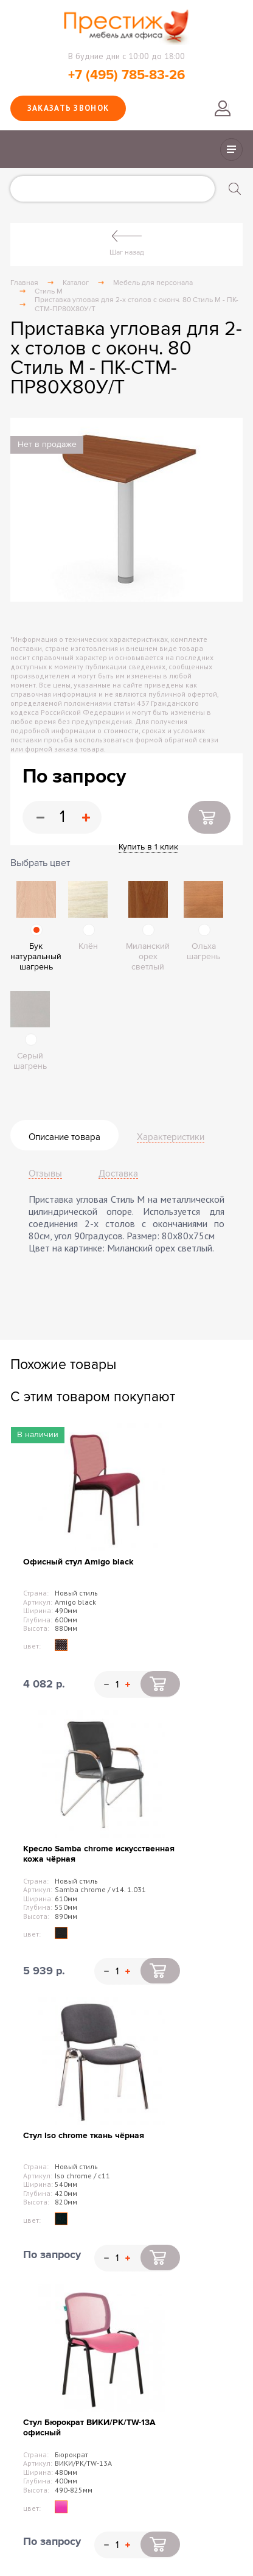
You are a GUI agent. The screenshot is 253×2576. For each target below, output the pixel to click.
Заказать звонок (68, 108)
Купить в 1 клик (148, 847)
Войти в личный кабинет (222, 108)
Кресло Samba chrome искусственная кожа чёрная (99, 1853)
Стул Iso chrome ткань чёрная (83, 2135)
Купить (209, 817)
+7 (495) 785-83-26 (126, 75)
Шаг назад (126, 252)
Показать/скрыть (231, 149)
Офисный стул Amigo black (78, 1562)
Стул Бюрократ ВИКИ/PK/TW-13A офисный (89, 2427)
